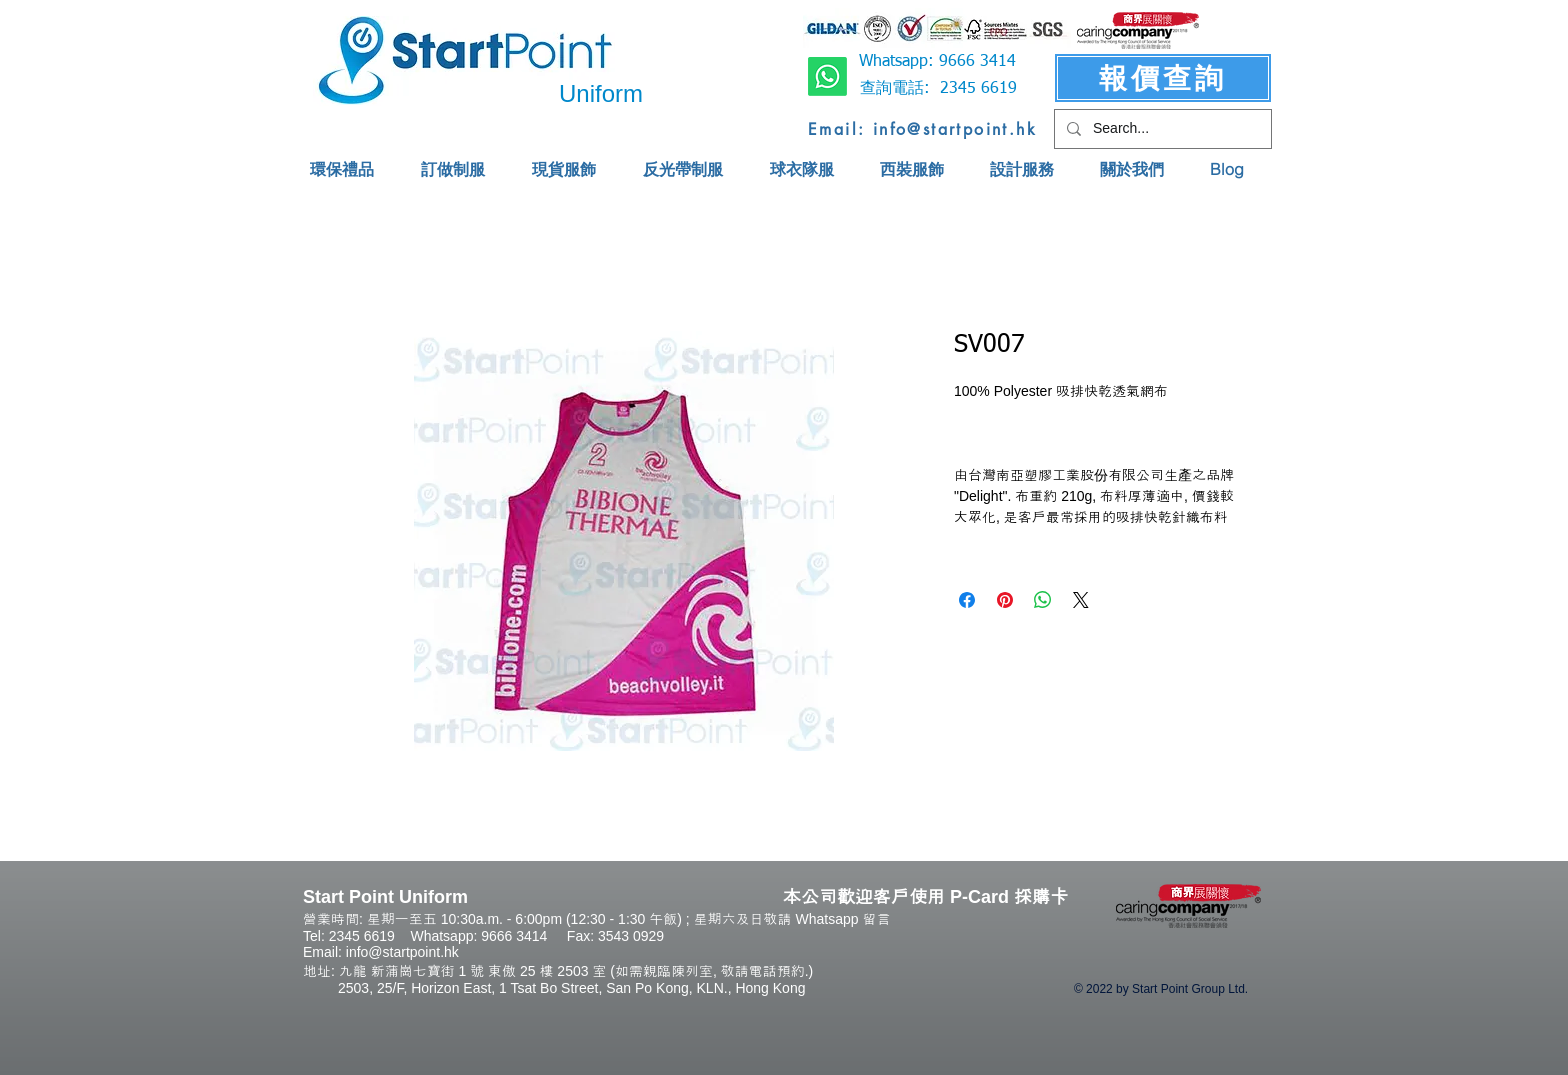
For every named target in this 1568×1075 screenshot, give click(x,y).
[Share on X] (1081, 600)
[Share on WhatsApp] (1043, 600)
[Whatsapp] (827, 76)
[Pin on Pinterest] (1005, 600)
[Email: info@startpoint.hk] (922, 129)
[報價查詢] (1163, 78)
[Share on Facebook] (967, 600)
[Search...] (1161, 129)
